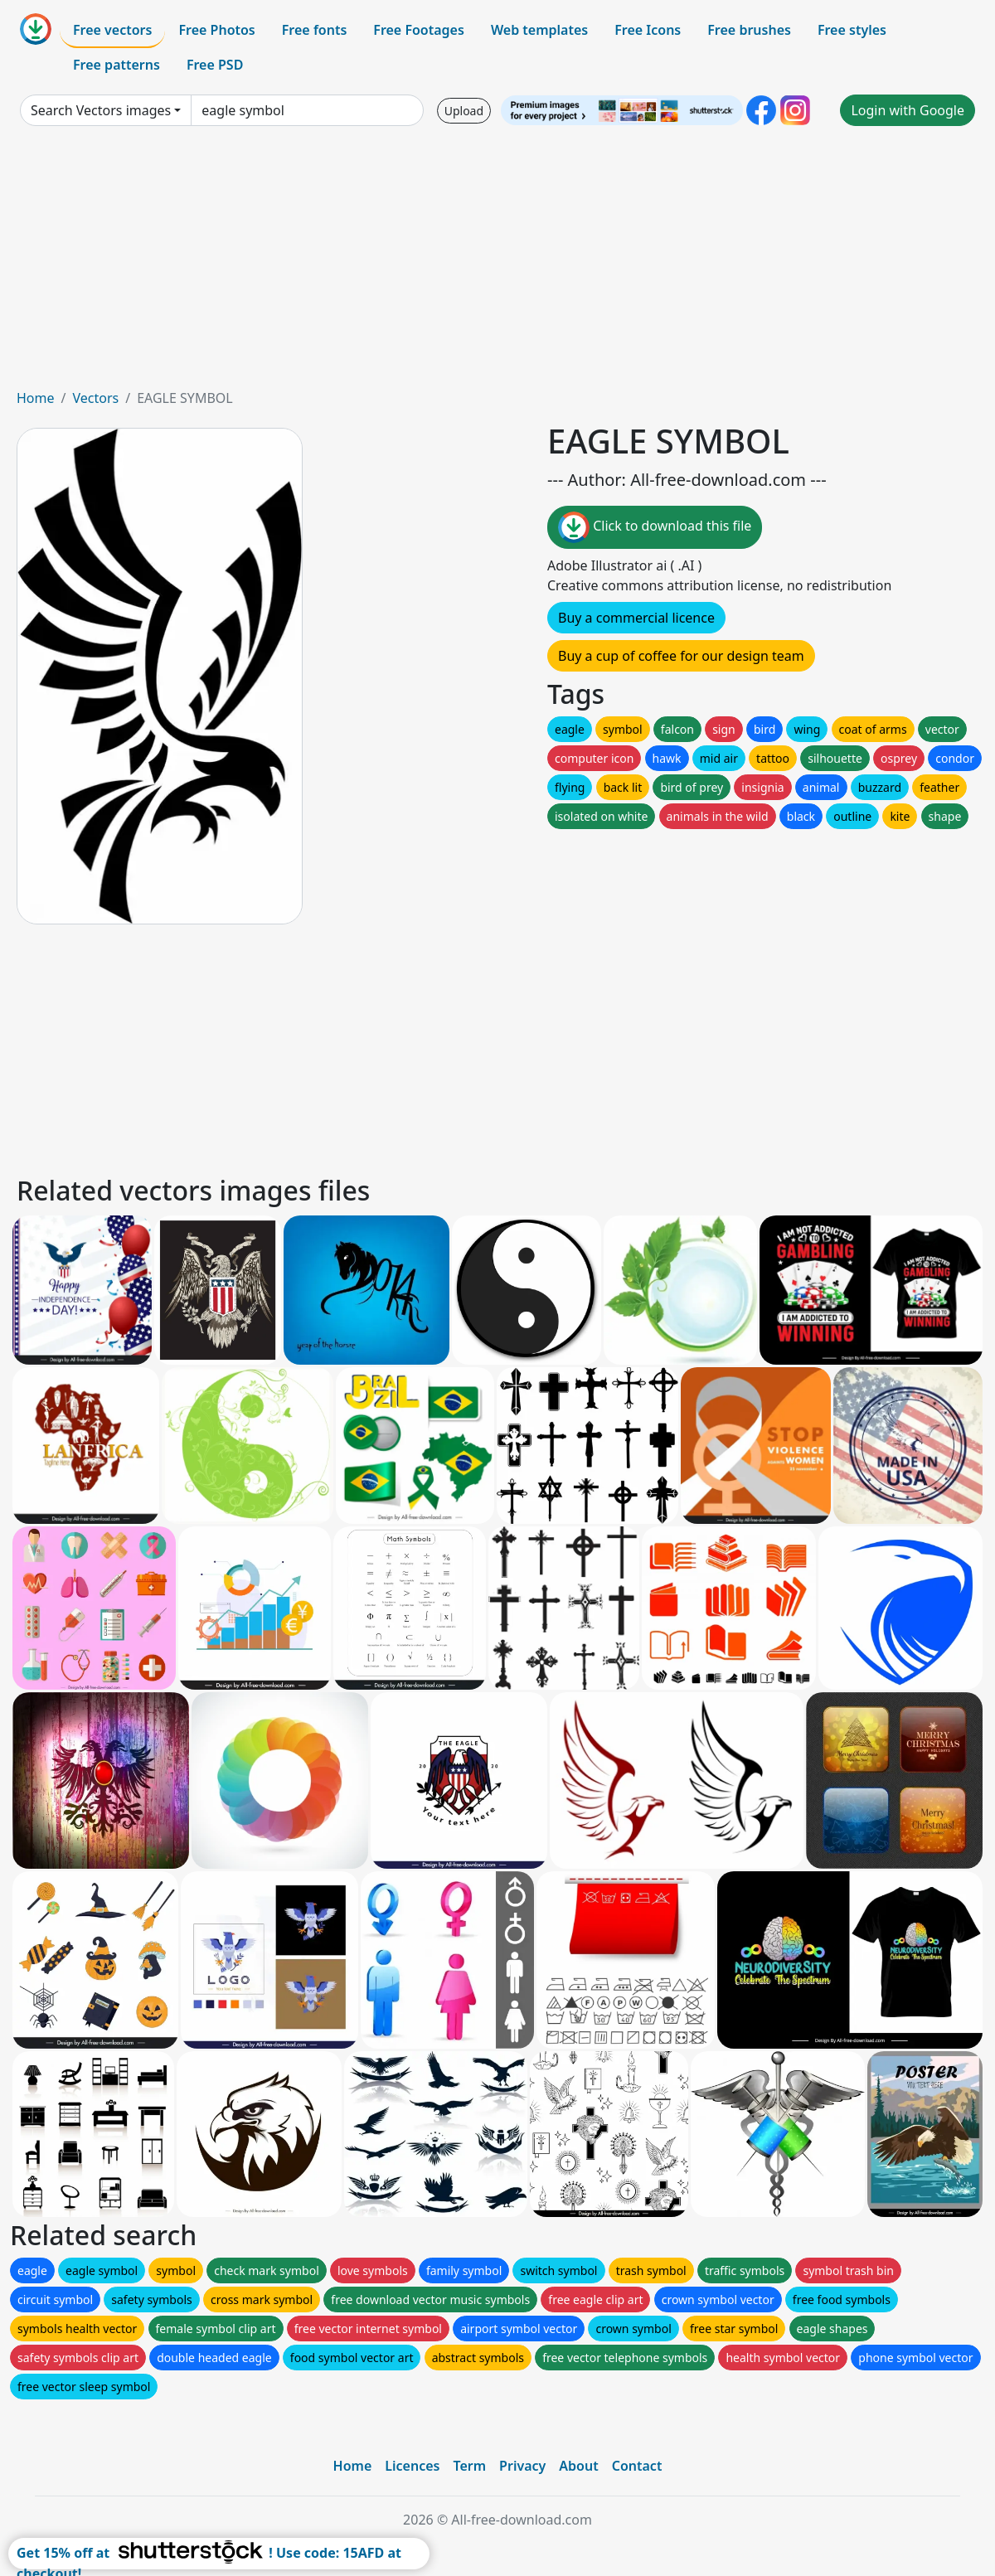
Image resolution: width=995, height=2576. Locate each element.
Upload (463, 111)
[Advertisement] (497, 264)
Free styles (852, 30)
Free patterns (116, 65)
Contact (637, 2466)
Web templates (539, 30)
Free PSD (215, 65)
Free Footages (418, 30)
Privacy (522, 2466)
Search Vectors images (101, 110)
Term (469, 2466)
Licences (412, 2466)
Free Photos (216, 30)
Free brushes (749, 30)
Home (36, 398)
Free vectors (112, 30)
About (578, 2466)
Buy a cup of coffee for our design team (681, 656)
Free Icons (647, 30)
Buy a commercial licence (636, 618)
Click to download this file (654, 527)
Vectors (95, 398)
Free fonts (314, 30)
